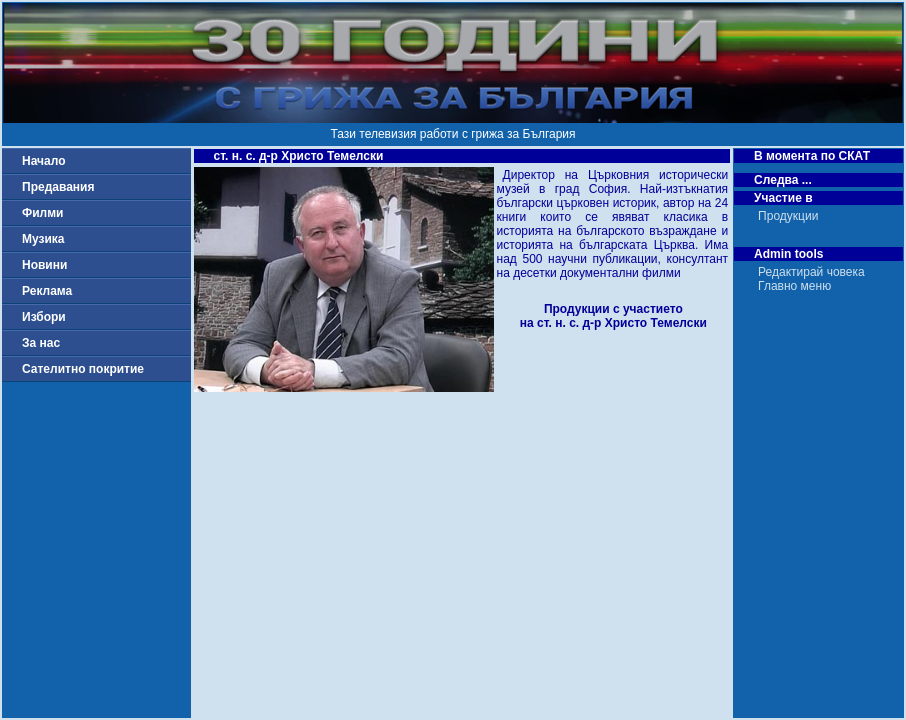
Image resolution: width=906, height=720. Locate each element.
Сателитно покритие (83, 369)
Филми (43, 213)
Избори (44, 317)
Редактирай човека (811, 272)
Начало (43, 161)
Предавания (58, 187)
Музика (43, 239)
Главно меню (794, 286)
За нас (41, 343)
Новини (44, 265)
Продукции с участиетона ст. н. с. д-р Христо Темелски (613, 316)
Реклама (47, 291)
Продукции (788, 216)
